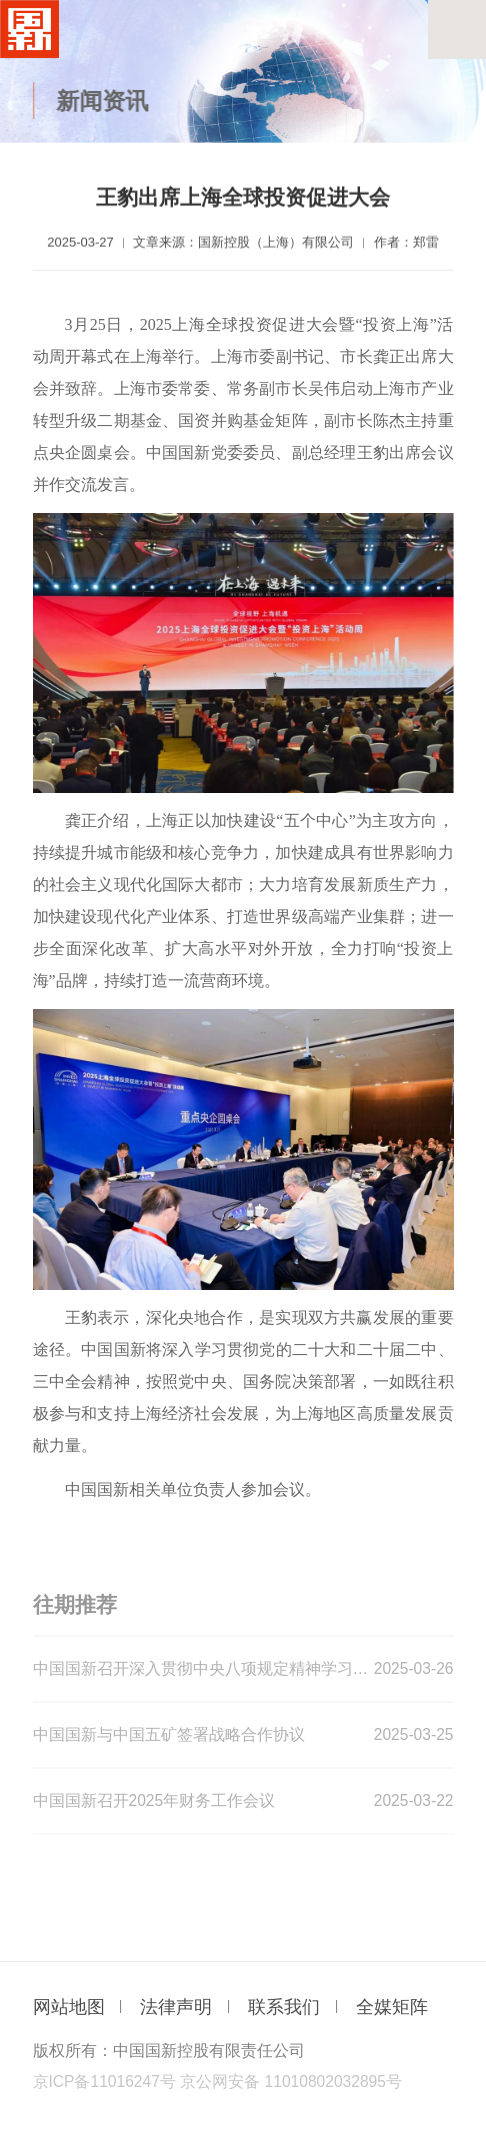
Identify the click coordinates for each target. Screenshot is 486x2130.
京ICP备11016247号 (104, 2081)
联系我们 (284, 2007)
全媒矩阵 (392, 2007)
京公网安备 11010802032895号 (291, 2081)
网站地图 (69, 2007)
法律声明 (176, 2007)
